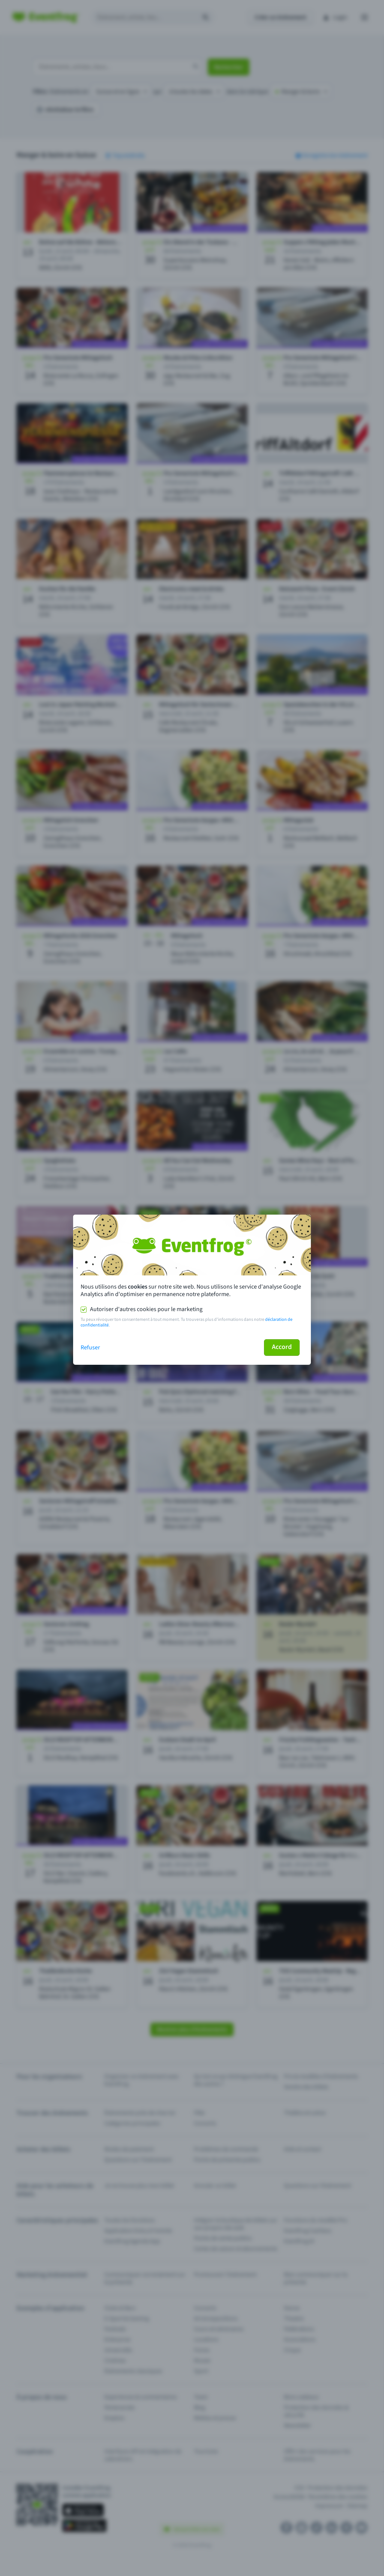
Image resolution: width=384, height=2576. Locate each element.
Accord (282, 1347)
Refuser (90, 1347)
